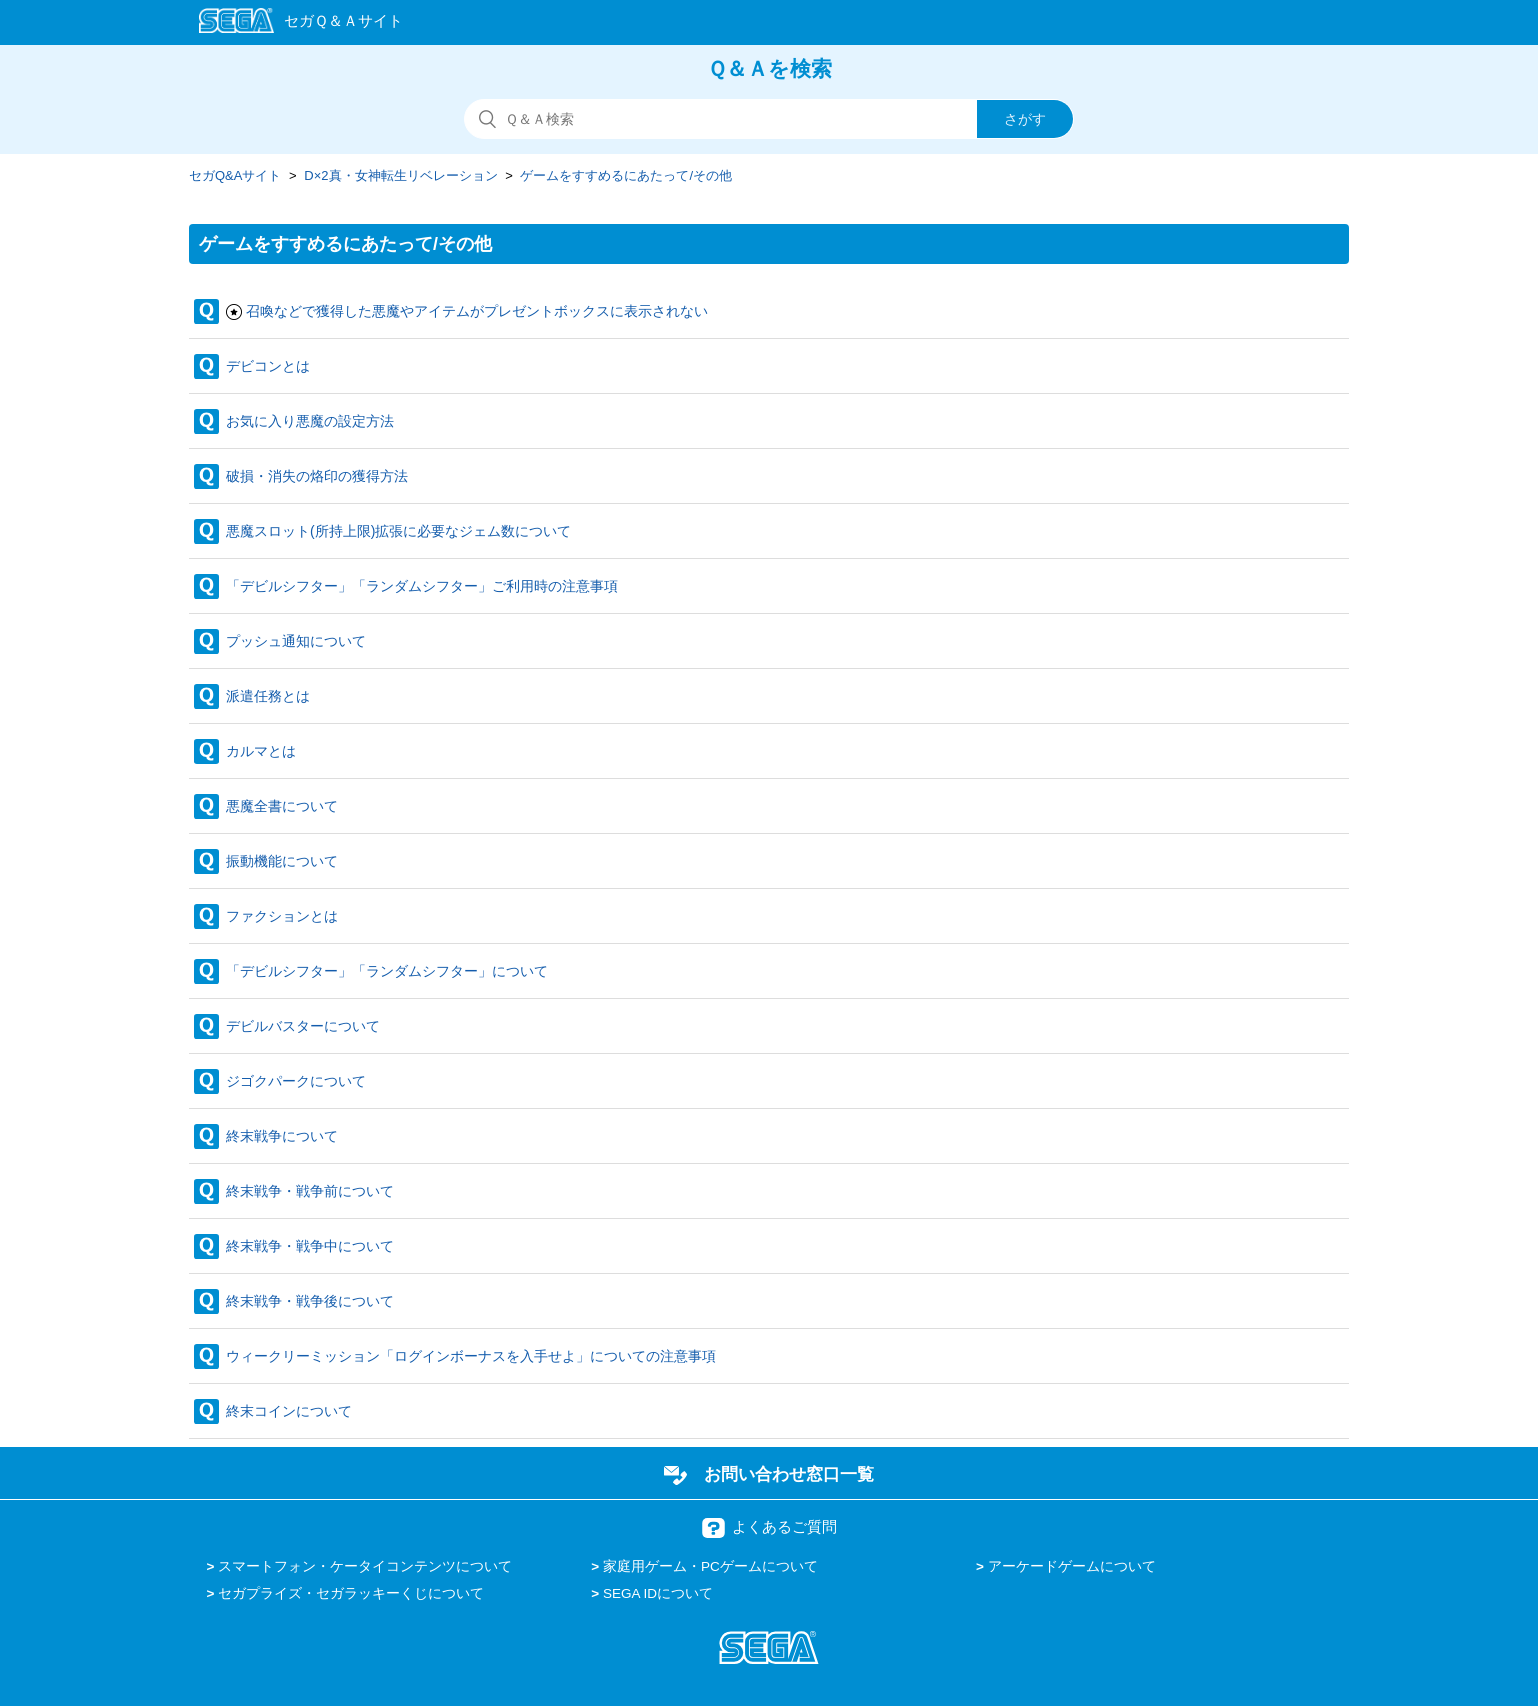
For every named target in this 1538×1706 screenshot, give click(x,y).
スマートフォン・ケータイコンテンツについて (365, 1566)
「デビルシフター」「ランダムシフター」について (387, 971)
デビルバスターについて (303, 1026)
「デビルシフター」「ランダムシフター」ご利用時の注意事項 (422, 586)
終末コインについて (289, 1411)
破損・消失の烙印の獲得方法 (317, 476)
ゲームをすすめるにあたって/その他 (626, 175)
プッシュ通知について (296, 641)
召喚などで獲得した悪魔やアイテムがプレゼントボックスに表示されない (477, 311)
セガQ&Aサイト (235, 175)
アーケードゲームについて (1072, 1566)
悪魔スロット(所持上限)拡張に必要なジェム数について (398, 531)
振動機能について (282, 861)
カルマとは (261, 751)
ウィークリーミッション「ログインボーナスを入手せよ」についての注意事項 (471, 1356)
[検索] (769, 119)
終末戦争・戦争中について (310, 1246)
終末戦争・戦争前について (310, 1191)
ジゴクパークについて (296, 1081)
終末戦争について (282, 1136)
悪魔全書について (282, 806)
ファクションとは (282, 916)
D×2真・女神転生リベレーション (400, 175)
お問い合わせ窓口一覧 (789, 1474)
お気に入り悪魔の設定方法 (310, 421)
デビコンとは (268, 366)
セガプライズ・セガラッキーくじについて (351, 1593)
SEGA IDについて (658, 1593)
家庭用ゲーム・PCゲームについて (710, 1566)
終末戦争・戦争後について (310, 1301)
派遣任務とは (268, 696)
